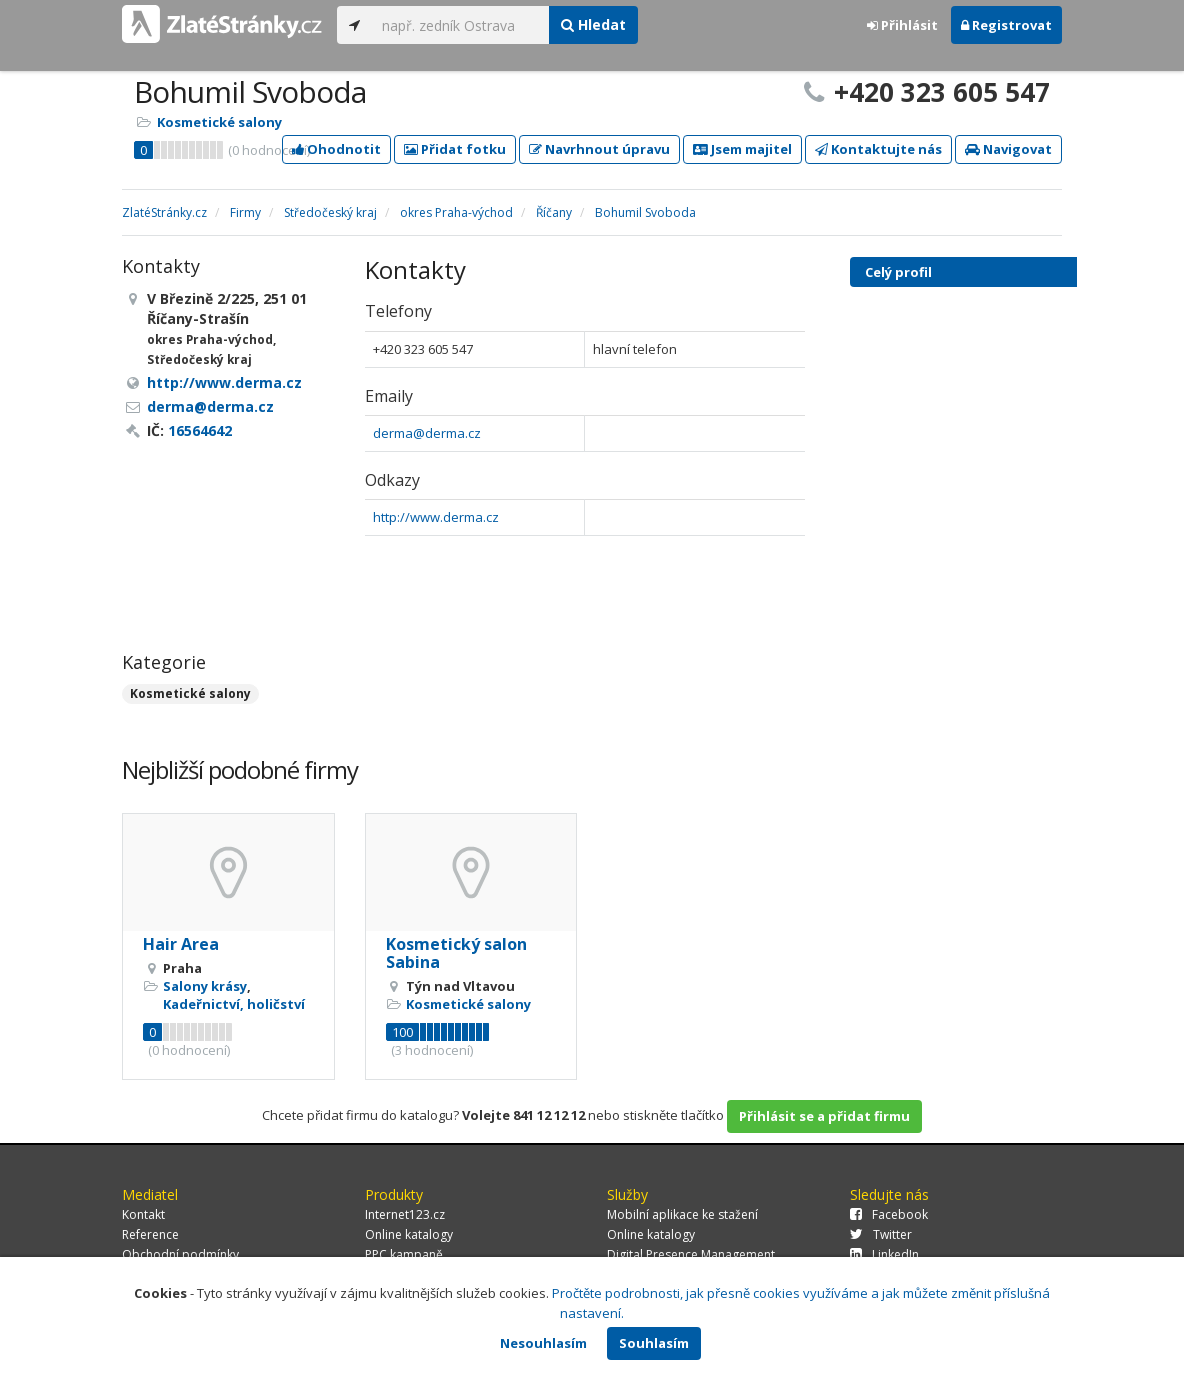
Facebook (889, 1214)
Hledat (593, 24)
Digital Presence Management (691, 1254)
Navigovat (1008, 149)
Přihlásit (902, 25)
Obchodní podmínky (180, 1254)
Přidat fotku (455, 149)
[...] (460, 25)
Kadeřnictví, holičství (234, 1004)
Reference (150, 1234)
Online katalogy (409, 1234)
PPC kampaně (404, 1254)
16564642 (200, 430)
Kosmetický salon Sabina (456, 953)
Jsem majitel (742, 149)
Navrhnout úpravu (599, 149)
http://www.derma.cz (436, 517)
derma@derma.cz (427, 433)
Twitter (881, 1234)
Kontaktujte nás (878, 149)
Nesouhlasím (543, 1343)
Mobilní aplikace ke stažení (682, 1214)
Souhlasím (654, 1343)
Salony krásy (205, 986)
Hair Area (181, 944)
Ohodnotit (336, 149)
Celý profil (898, 272)
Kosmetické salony (219, 122)
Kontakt (143, 1214)
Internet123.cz (405, 1214)
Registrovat (1006, 25)
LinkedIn (884, 1254)
